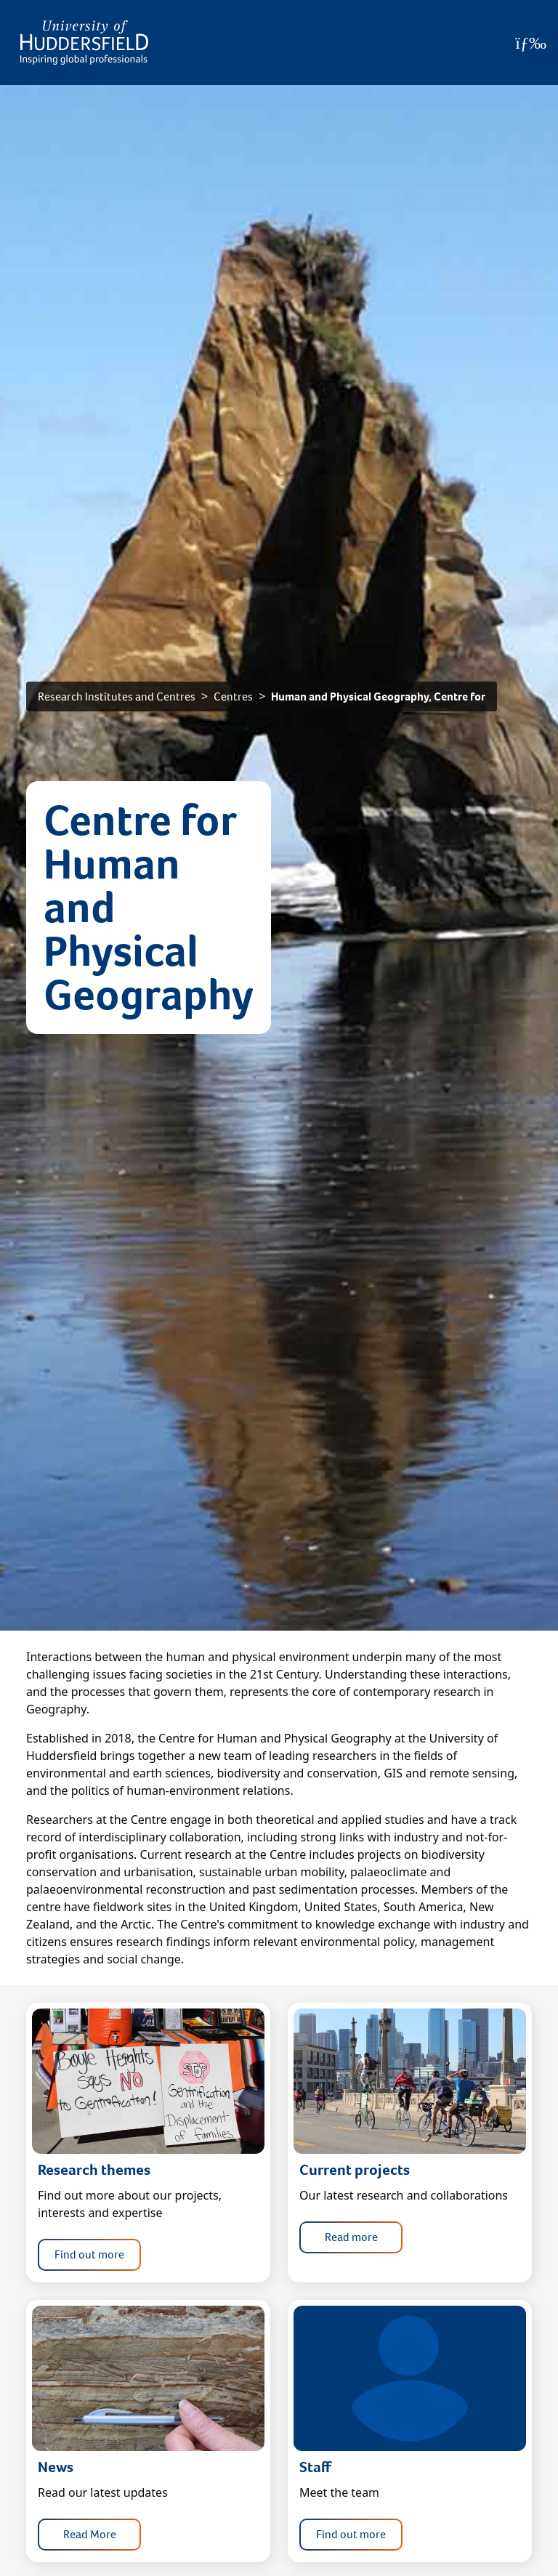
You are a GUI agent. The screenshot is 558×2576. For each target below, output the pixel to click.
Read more (351, 2237)
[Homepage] (84, 42)
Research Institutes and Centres (116, 696)
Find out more (89, 2254)
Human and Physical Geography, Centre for (378, 696)
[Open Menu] (530, 43)
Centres (233, 696)
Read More (89, 2534)
